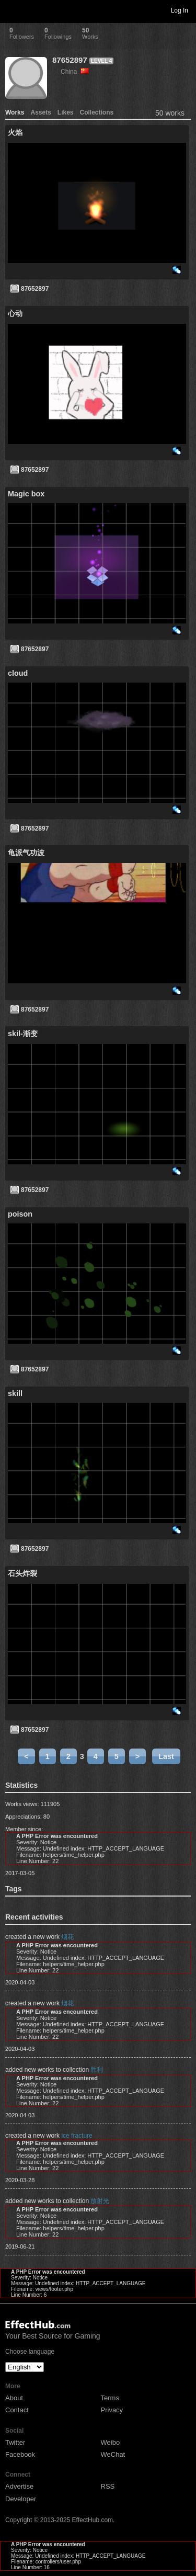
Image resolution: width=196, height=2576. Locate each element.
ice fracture (76, 2135)
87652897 (69, 59)
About (14, 2398)
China (75, 71)
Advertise (19, 2486)
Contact (17, 2410)
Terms (110, 2398)
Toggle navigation (12, 10)
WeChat (113, 2454)
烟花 (67, 1936)
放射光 (99, 2201)
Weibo (110, 2442)
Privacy (112, 2410)
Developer (20, 2499)
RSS (108, 2486)
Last (166, 1756)
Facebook (20, 2454)
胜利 (96, 2069)
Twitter (15, 2442)
